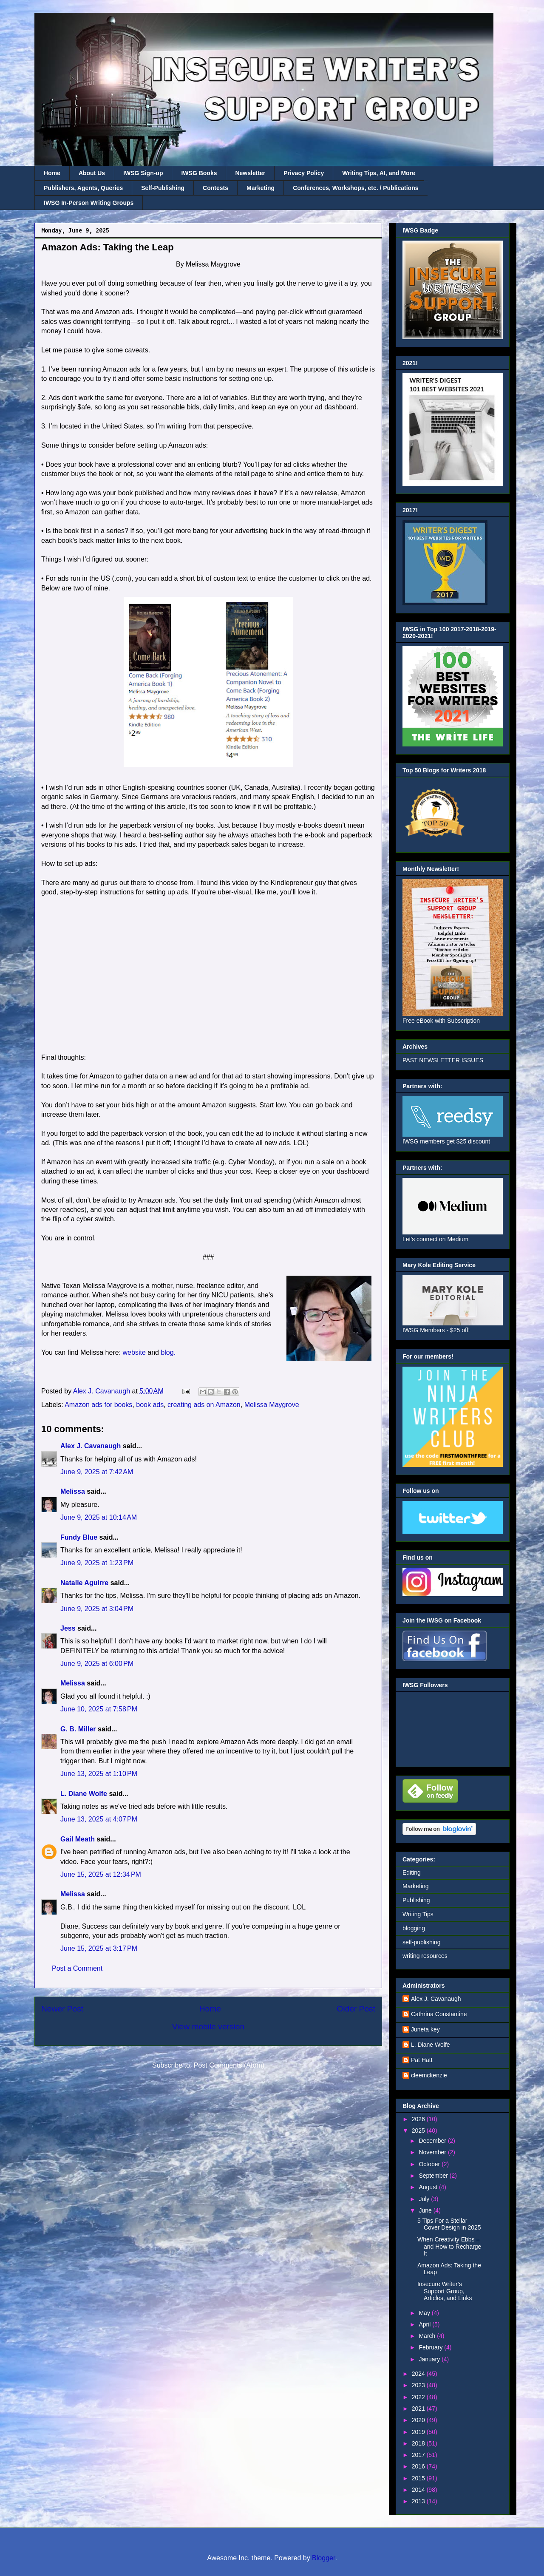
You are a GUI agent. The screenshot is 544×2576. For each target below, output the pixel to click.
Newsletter (250, 173)
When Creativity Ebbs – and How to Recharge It (449, 2246)
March (428, 2335)
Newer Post (62, 2008)
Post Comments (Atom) (229, 2065)
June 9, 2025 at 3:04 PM (96, 1608)
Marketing (260, 187)
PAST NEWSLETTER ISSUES (442, 1060)
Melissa (72, 1491)
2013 (419, 2501)
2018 (419, 2443)
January (430, 2359)
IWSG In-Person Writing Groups (88, 202)
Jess (68, 1628)
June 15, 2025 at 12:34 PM (100, 1874)
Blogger (323, 2558)
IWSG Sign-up (143, 173)
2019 (419, 2431)
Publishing (416, 1900)
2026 (419, 2119)
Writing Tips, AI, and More (378, 173)
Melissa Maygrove (271, 1404)
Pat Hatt (422, 2060)
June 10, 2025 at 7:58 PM (98, 1709)
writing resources (425, 1955)
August (429, 2187)
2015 (419, 2478)
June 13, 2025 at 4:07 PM (98, 1819)
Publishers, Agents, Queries (83, 187)
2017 (419, 2454)
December (433, 2140)
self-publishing (421, 1942)
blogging (413, 1928)
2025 (419, 2130)
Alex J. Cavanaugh (90, 1446)
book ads (150, 1404)
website (134, 1352)
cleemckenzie (429, 2075)
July (425, 2199)
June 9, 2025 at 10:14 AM (98, 1517)
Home (52, 173)
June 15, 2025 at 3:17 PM (98, 1948)
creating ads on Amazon (204, 1404)
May (425, 2312)
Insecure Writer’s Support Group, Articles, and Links (444, 2291)
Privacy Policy (303, 173)
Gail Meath (77, 1839)
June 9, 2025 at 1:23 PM (96, 1562)
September (434, 2175)
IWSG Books (199, 173)
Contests (215, 187)
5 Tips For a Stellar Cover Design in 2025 (449, 2224)
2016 (419, 2466)
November (433, 2152)
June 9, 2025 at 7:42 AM (96, 1471)
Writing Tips (418, 1914)
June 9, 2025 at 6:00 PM (96, 1663)
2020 (419, 2420)
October (430, 2164)
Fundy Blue (78, 1537)
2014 (419, 2489)
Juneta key (425, 2029)
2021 (419, 2408)
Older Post (356, 2008)
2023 (419, 2385)
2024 (419, 2373)
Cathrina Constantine (439, 2014)
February (431, 2347)
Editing (411, 1872)
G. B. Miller (78, 1729)
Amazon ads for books (98, 1404)
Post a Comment (77, 1968)
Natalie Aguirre (84, 1582)
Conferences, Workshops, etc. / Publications (355, 187)
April (425, 2324)
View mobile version (208, 2026)
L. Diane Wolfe (83, 1793)
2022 (419, 2397)
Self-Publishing (162, 187)
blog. (168, 1352)
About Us (92, 173)
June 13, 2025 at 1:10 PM (98, 1773)
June (426, 2210)
